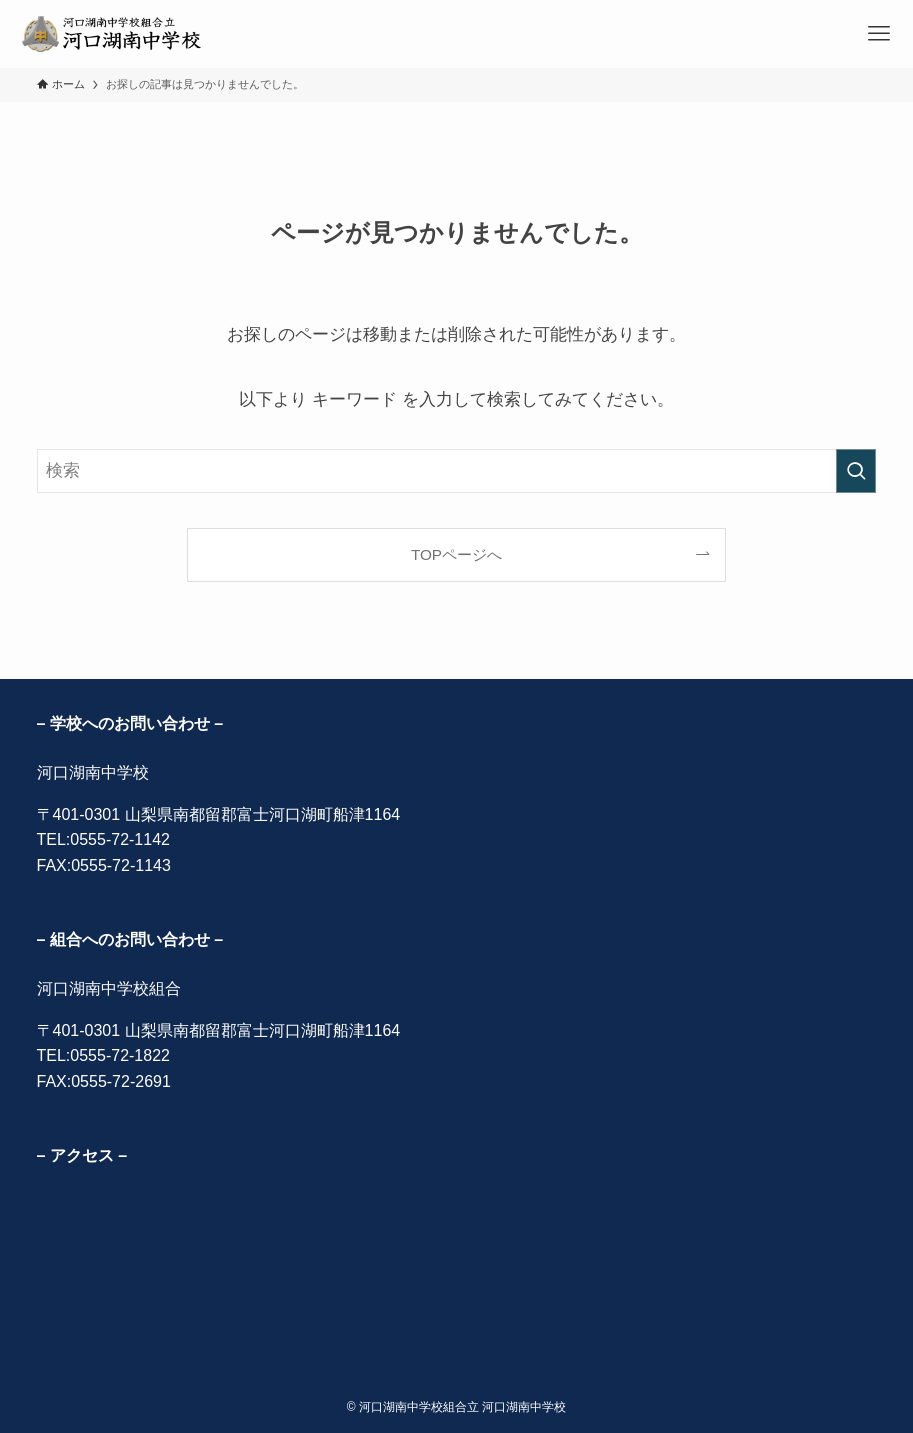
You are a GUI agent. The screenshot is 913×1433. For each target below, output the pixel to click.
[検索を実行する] (856, 471)
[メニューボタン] (879, 34)
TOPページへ (456, 554)
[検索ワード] (457, 471)
